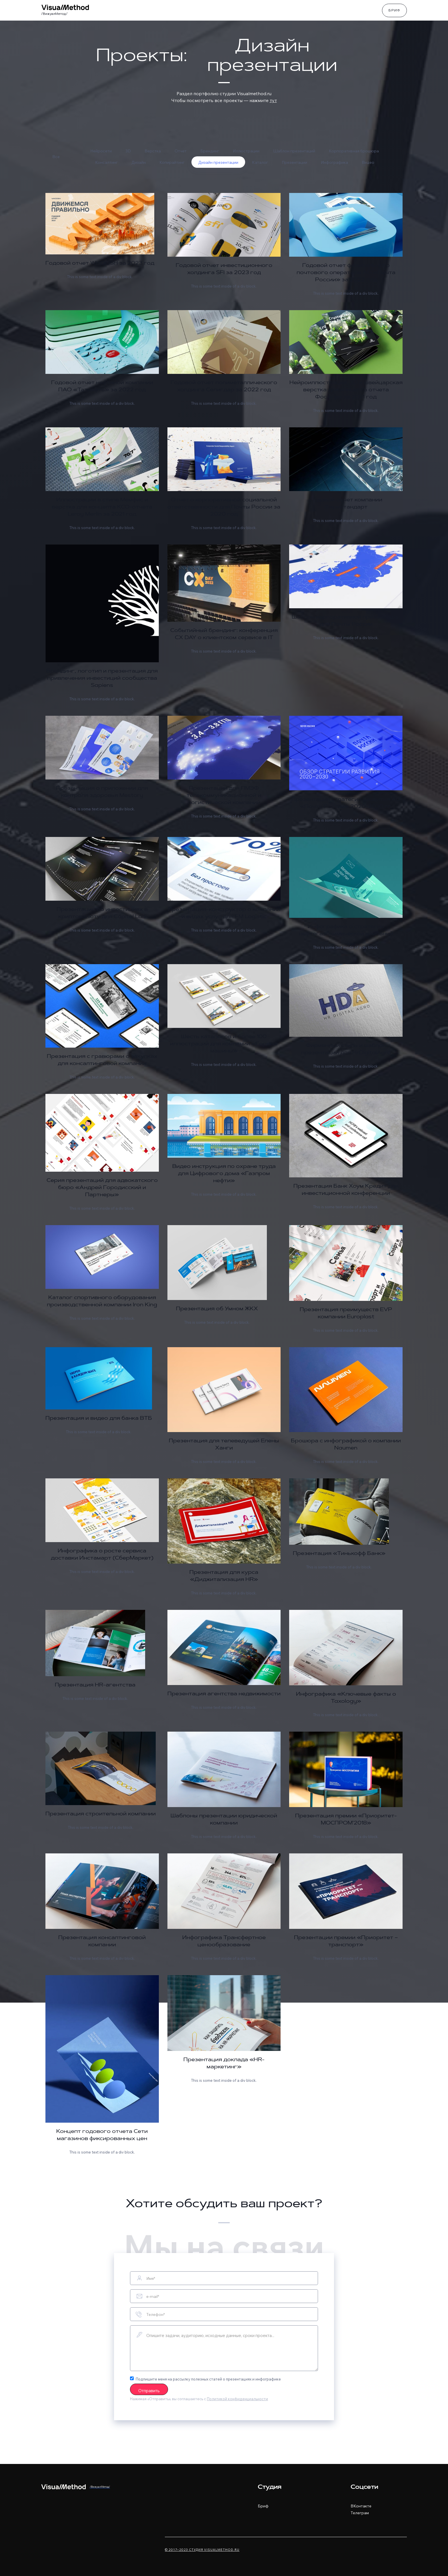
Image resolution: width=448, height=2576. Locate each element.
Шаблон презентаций (294, 150)
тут (273, 100)
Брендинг (209, 150)
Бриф (394, 10)
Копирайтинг (172, 162)
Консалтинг (106, 162)
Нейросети (101, 150)
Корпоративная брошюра (354, 150)
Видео (368, 162)
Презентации (294, 162)
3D (128, 150)
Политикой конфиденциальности (237, 2398)
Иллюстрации (246, 150)
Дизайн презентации (218, 162)
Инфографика (334, 162)
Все (56, 156)
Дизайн (138, 162)
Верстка (153, 150)
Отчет (181, 150)
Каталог (260, 162)
